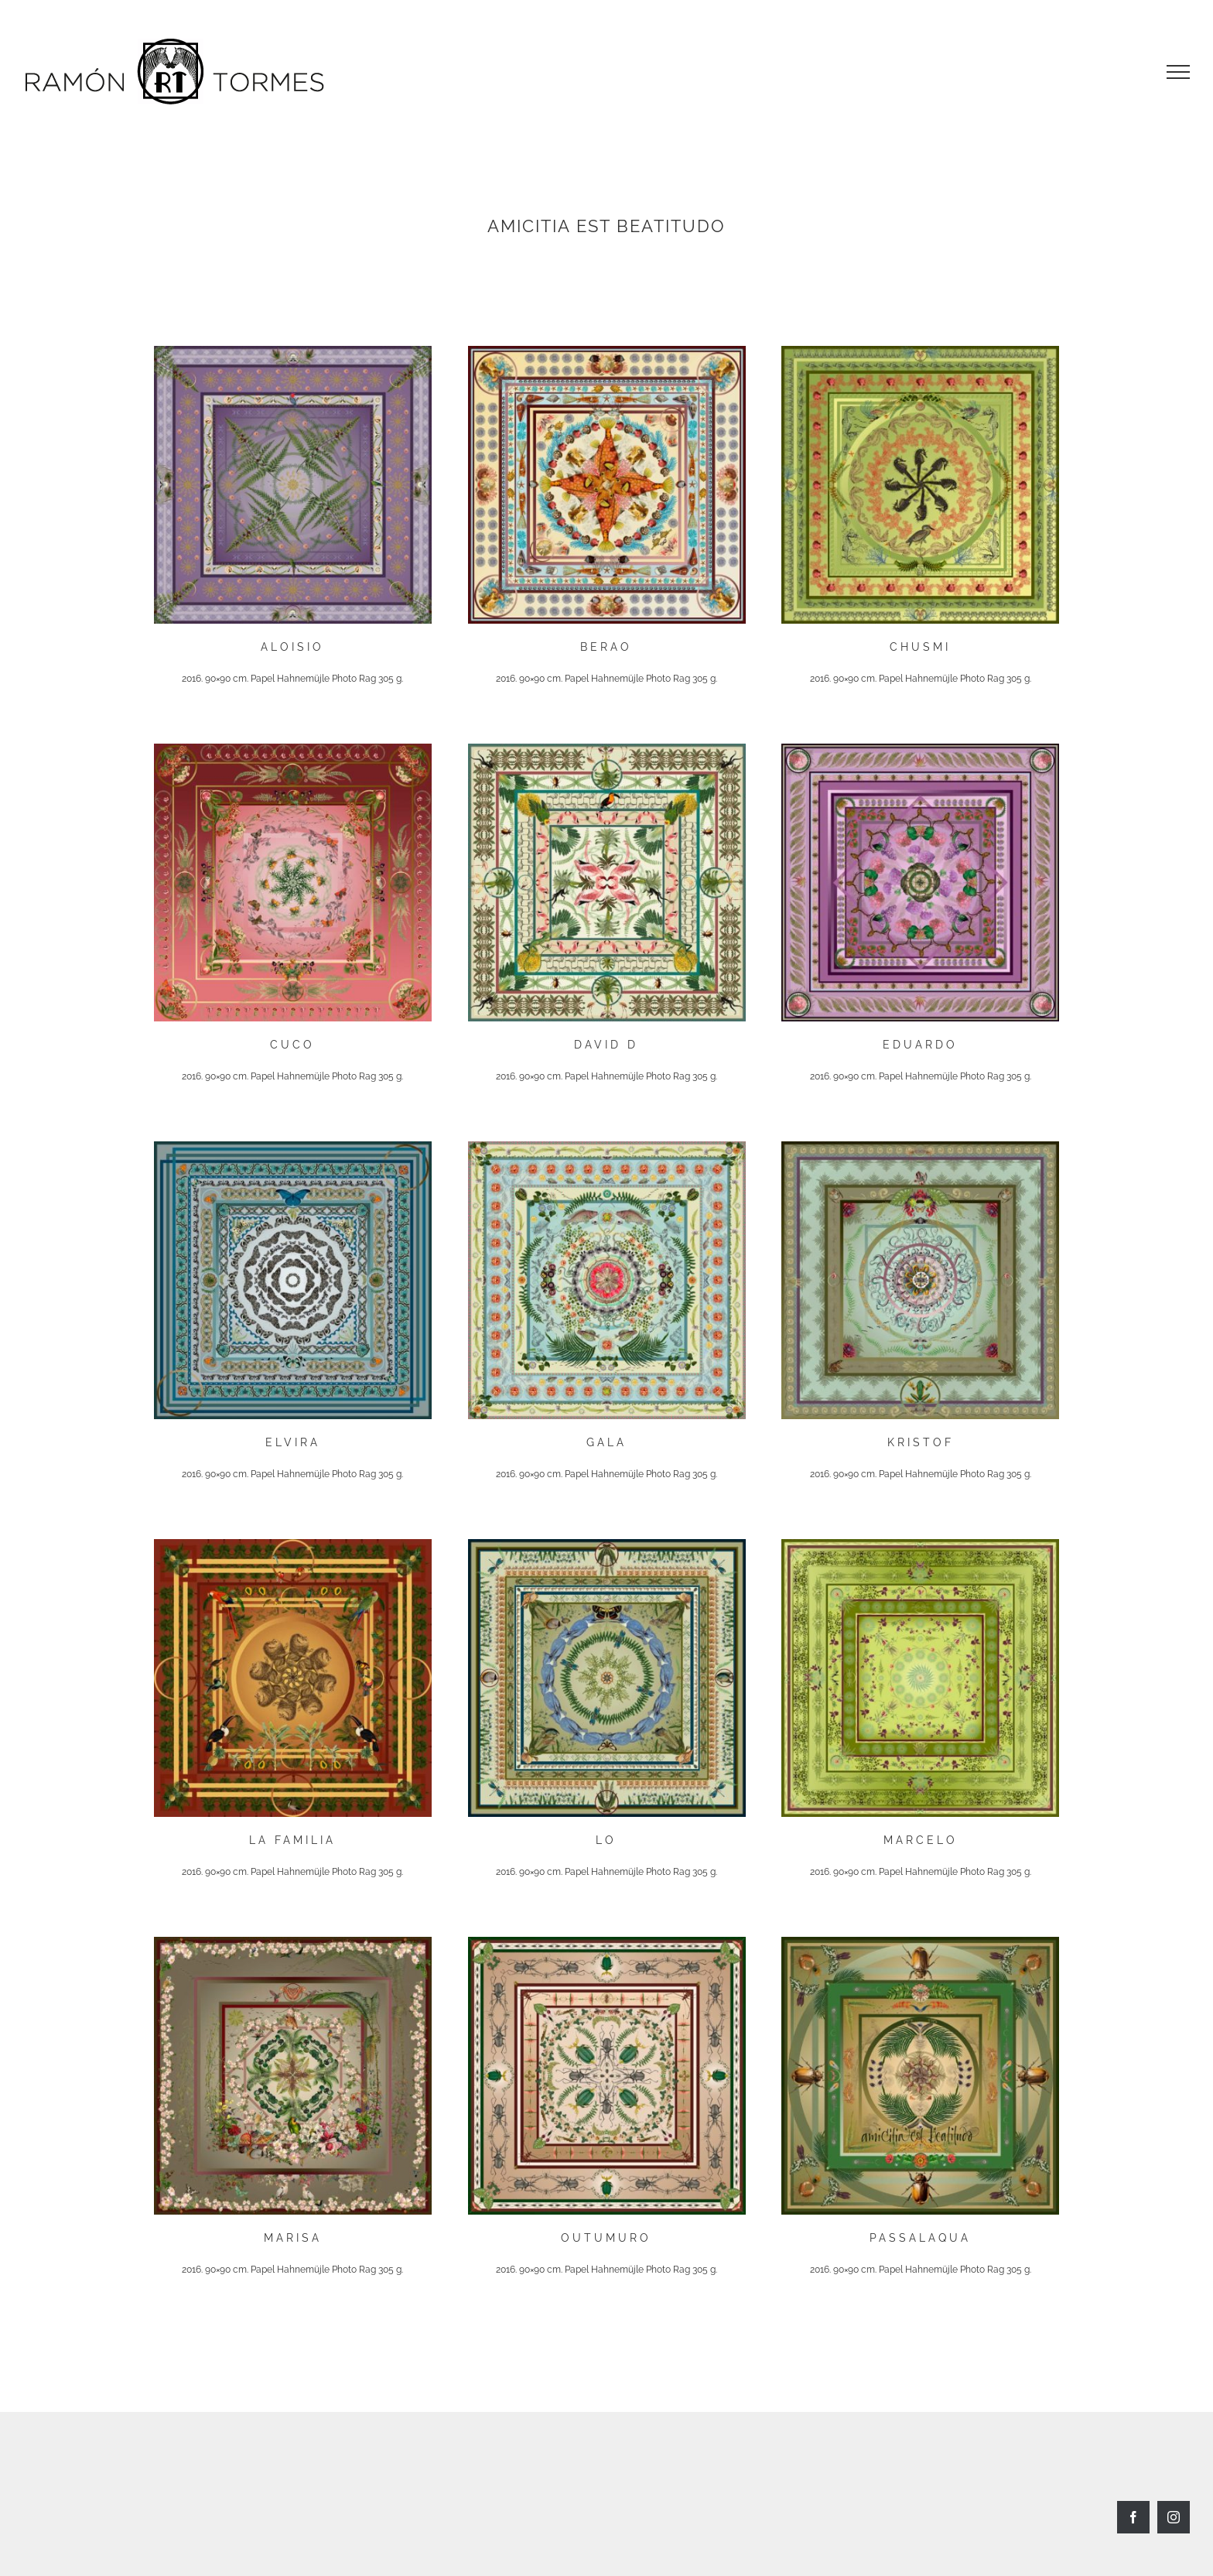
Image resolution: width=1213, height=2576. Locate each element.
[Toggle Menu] (1178, 72)
